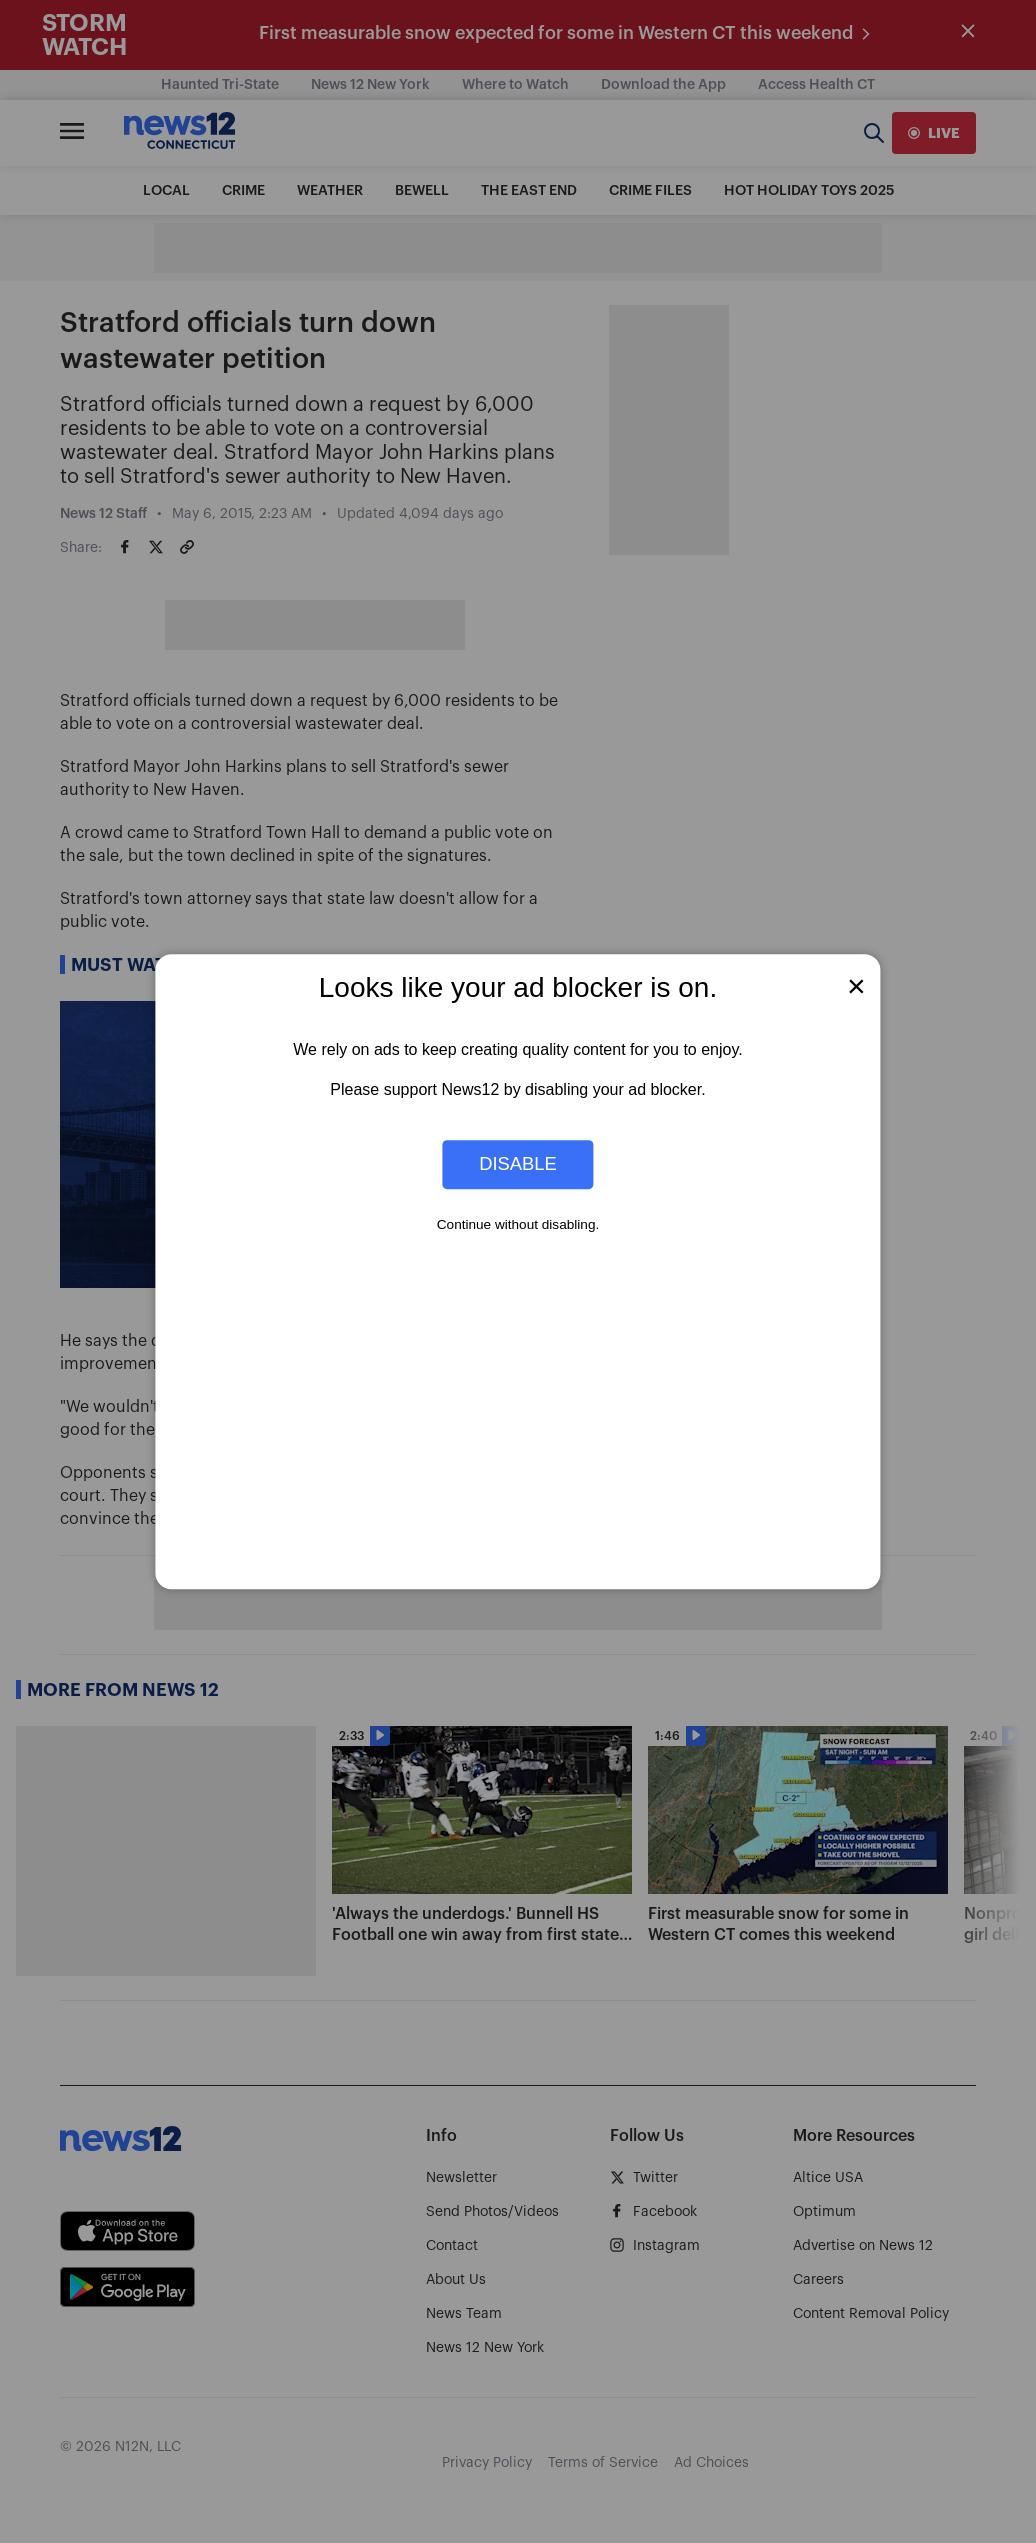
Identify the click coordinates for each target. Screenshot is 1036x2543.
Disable (518, 1164)
